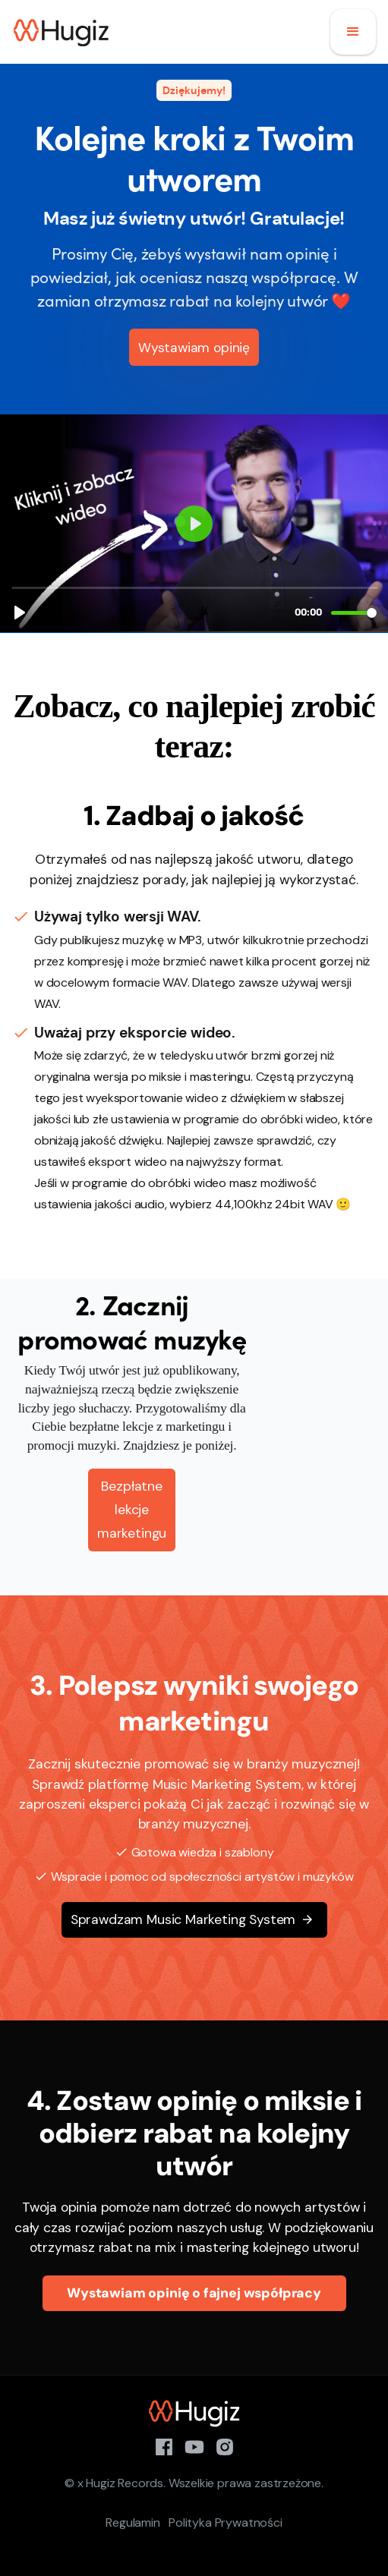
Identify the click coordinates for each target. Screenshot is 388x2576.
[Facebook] (164, 2445)
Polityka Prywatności (225, 2522)
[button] (353, 32)
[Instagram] (224, 2445)
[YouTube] (194, 2445)
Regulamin (132, 2522)
